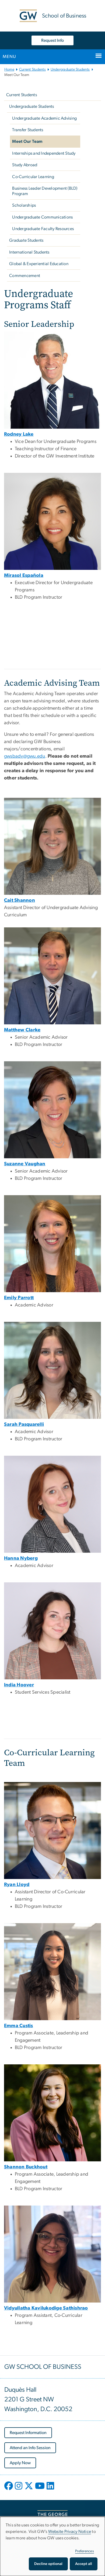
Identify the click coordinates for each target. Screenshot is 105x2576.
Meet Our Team (27, 141)
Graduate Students (26, 240)
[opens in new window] (9, 2490)
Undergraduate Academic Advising (44, 118)
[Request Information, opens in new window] (28, 2432)
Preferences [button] (84, 2551)
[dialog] (52, 2546)
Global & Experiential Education (38, 264)
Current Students (32, 69)
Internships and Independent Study (43, 153)
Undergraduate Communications (42, 217)
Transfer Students (27, 130)
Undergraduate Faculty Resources (43, 229)
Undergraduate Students (70, 69)
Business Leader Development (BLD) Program (44, 191)
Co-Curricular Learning (33, 177)
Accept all (83, 2564)
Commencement (24, 275)
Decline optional (48, 2564)
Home (9, 69)
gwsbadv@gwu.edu (24, 756)
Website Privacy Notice (69, 2531)
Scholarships (24, 205)
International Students (29, 252)
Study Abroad (24, 165)
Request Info (52, 40)
